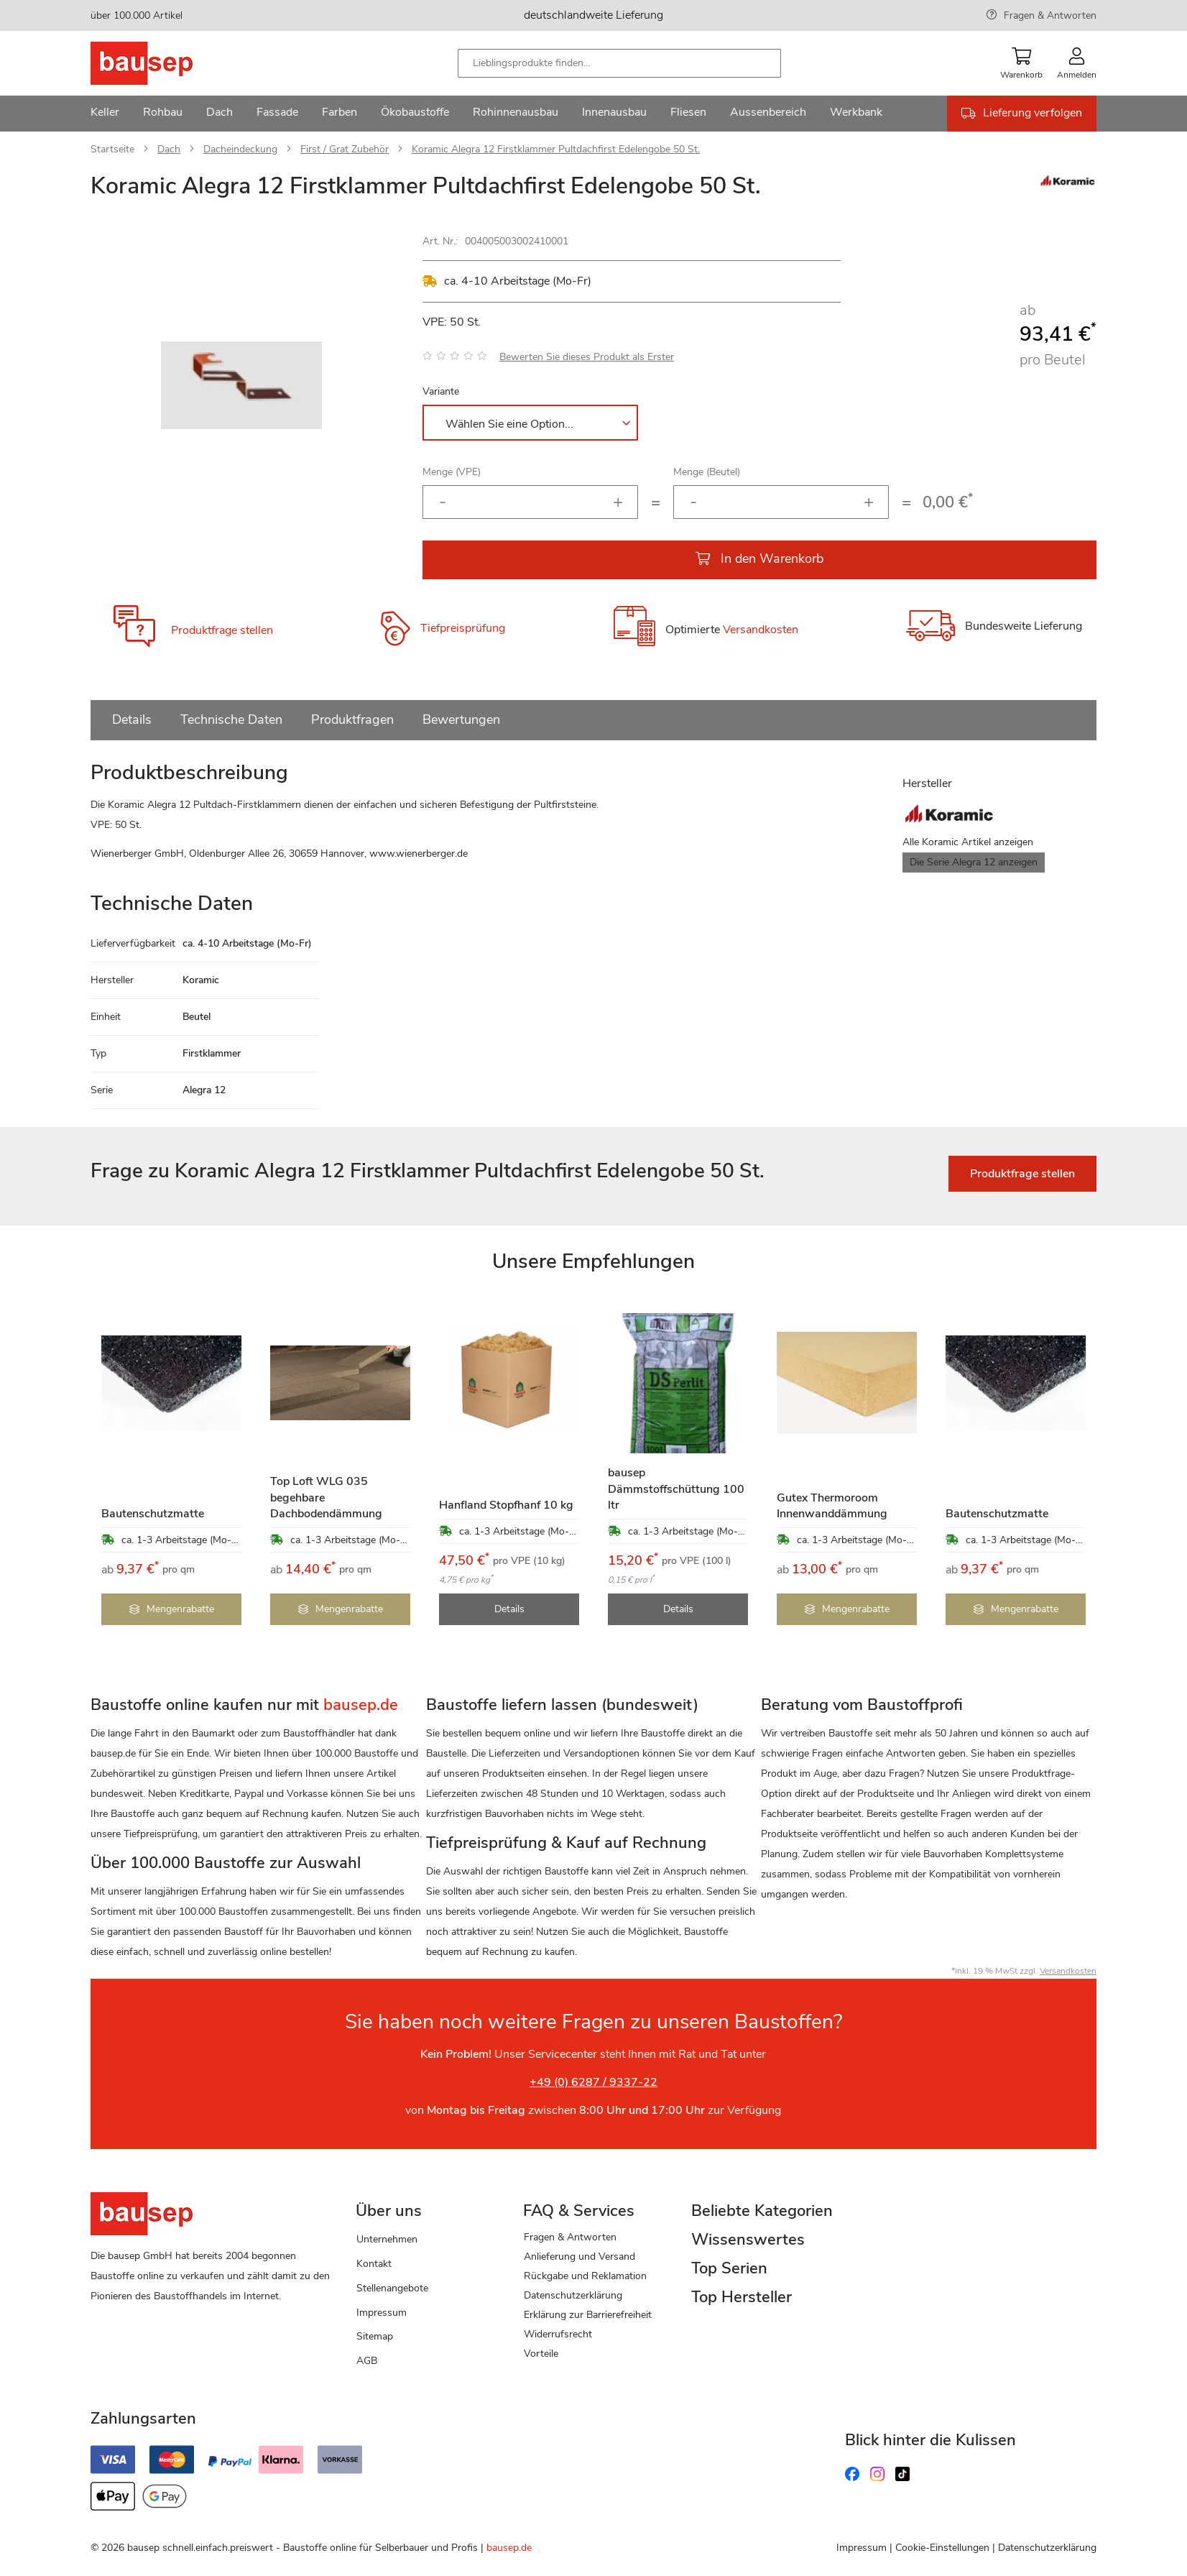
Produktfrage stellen (222, 630)
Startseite (112, 149)
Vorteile (541, 2353)
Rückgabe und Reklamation (585, 2276)
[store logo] (164, 63)
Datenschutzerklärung (573, 2295)
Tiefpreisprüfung (462, 628)
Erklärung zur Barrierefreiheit (588, 2315)
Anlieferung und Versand (579, 2256)
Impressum (381, 2312)
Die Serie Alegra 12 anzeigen (974, 862)
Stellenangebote (392, 2288)
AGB (366, 2361)
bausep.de (509, 2547)
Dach (168, 149)
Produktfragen (352, 719)
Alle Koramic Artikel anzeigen (967, 842)
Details (132, 719)
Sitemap (374, 2336)
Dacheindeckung (240, 149)
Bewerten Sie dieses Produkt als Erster (586, 357)
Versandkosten (760, 630)
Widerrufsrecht (558, 2334)
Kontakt (374, 2264)
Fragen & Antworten (1050, 15)
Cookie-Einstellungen (942, 2547)
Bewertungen (461, 719)
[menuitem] (105, 114)
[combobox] (619, 63)
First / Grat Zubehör (344, 149)
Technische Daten (231, 719)
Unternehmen (386, 2239)
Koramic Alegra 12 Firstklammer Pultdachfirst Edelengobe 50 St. (556, 149)
